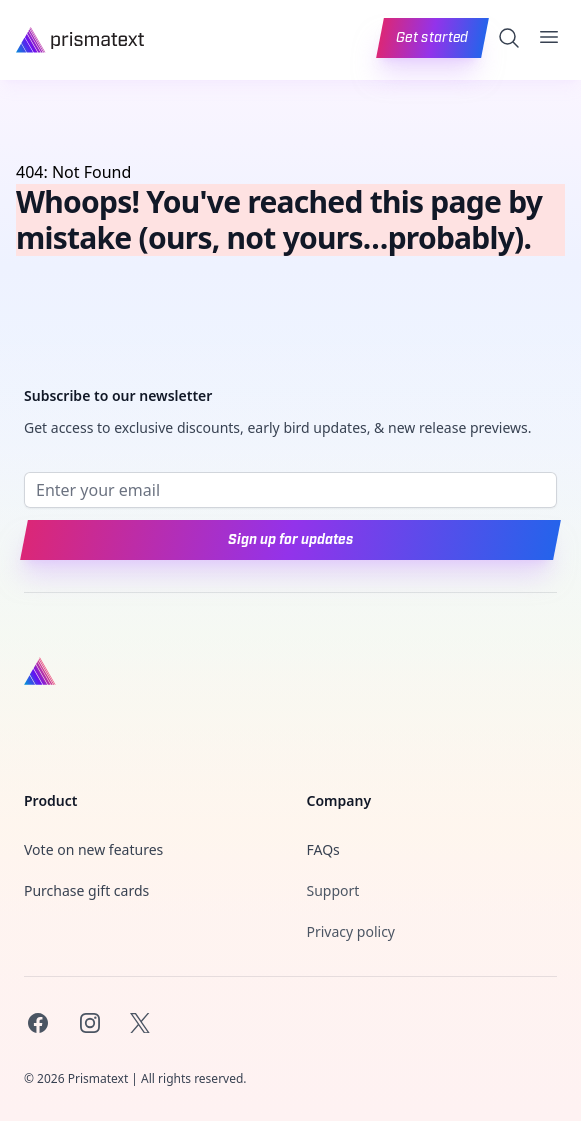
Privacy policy (351, 931)
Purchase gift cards (86, 890)
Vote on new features (93, 849)
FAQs (323, 849)
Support (333, 890)
